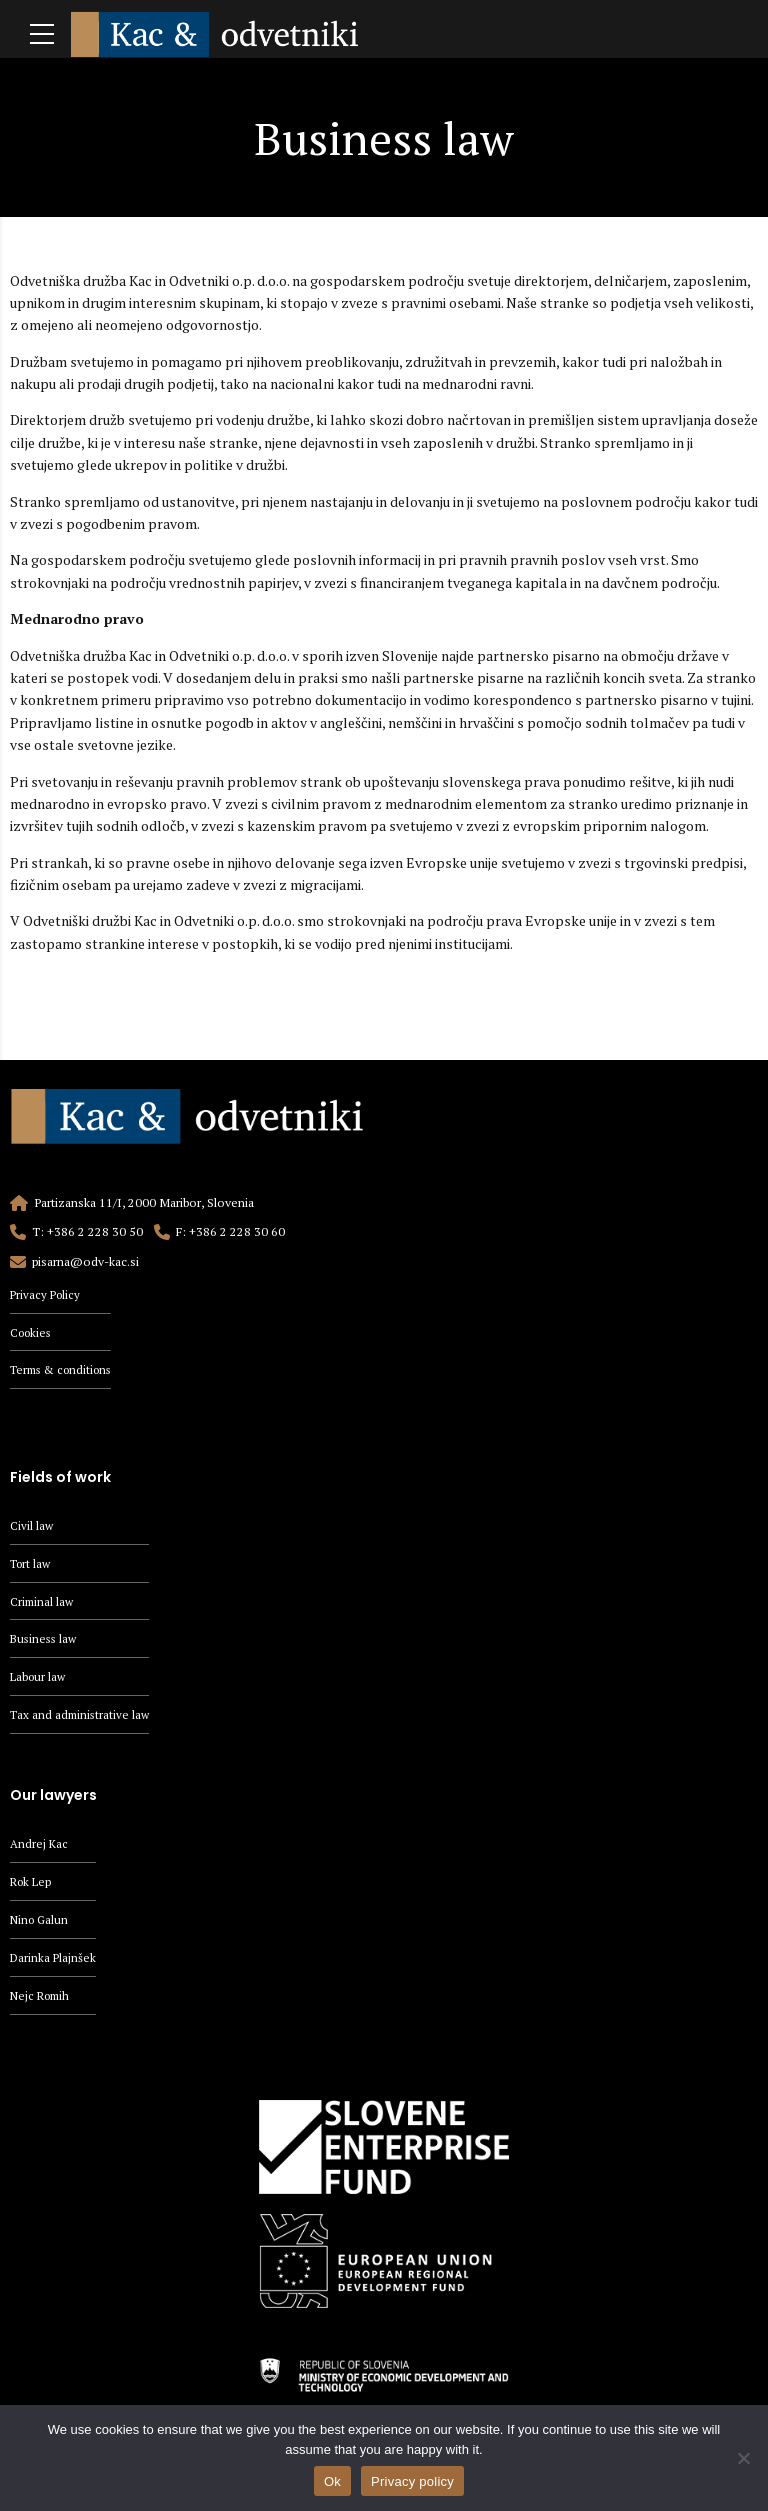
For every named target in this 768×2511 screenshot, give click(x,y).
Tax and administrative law (82, 1718)
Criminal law (43, 1603)
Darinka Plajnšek (54, 1963)
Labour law (39, 1680)
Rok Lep (32, 1886)
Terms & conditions (65, 1370)
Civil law (32, 1526)
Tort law (32, 1565)
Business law (45, 1642)
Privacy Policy (47, 1294)
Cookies (33, 1332)
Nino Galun (41, 1925)
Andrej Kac (39, 1848)
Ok (332, 2481)
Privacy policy (412, 2481)
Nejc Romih (42, 2002)
